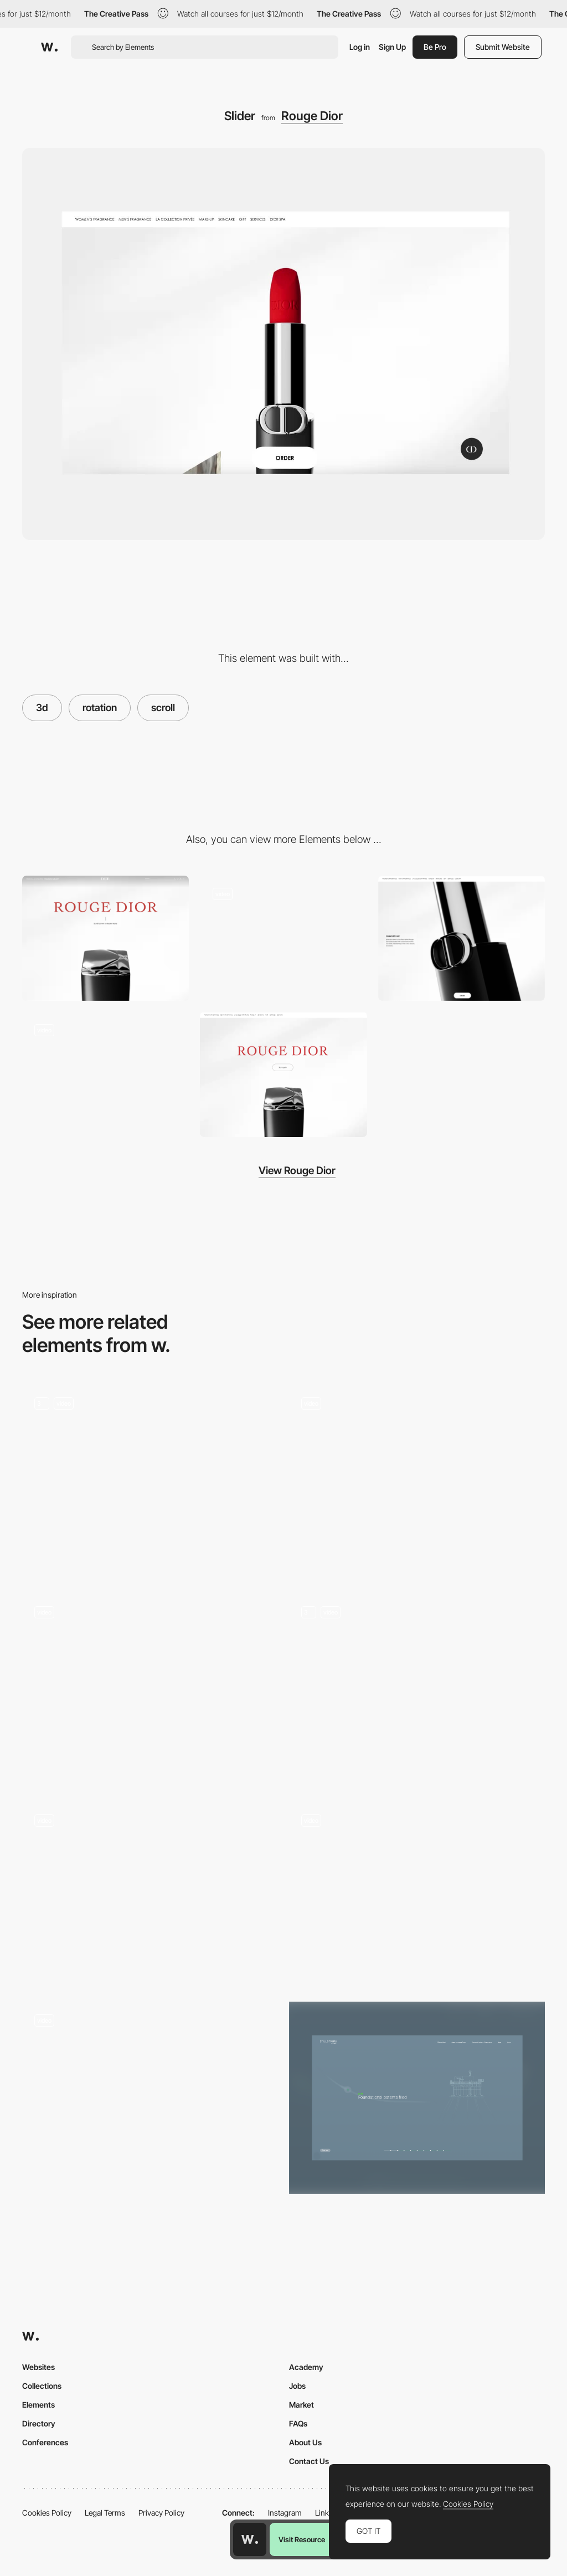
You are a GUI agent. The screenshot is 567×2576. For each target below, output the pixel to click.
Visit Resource (302, 2539)
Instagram (285, 2512)
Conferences (45, 2442)
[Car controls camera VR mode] (417, 1893)
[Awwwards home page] (249, 2539)
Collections (41, 2385)
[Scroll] (105, 938)
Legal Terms (105, 2512)
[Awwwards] (49, 47)
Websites (38, 2367)
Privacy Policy (161, 2512)
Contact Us (309, 2461)
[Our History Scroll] (417, 2098)
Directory (38, 2423)
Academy (306, 2367)
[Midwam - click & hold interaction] (417, 1476)
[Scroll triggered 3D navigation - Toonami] (150, 1893)
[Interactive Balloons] (417, 1690)
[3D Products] (150, 1481)
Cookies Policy (46, 2512)
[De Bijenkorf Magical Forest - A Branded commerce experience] (150, 1685)
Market (301, 2404)
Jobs (297, 2385)
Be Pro (435, 47)
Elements (38, 2404)
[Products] (461, 938)
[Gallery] (105, 1074)
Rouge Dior (312, 116)
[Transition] (283, 1074)
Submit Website (503, 47)
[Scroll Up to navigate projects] (150, 2093)
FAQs (298, 2423)
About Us (305, 2442)
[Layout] (283, 938)
